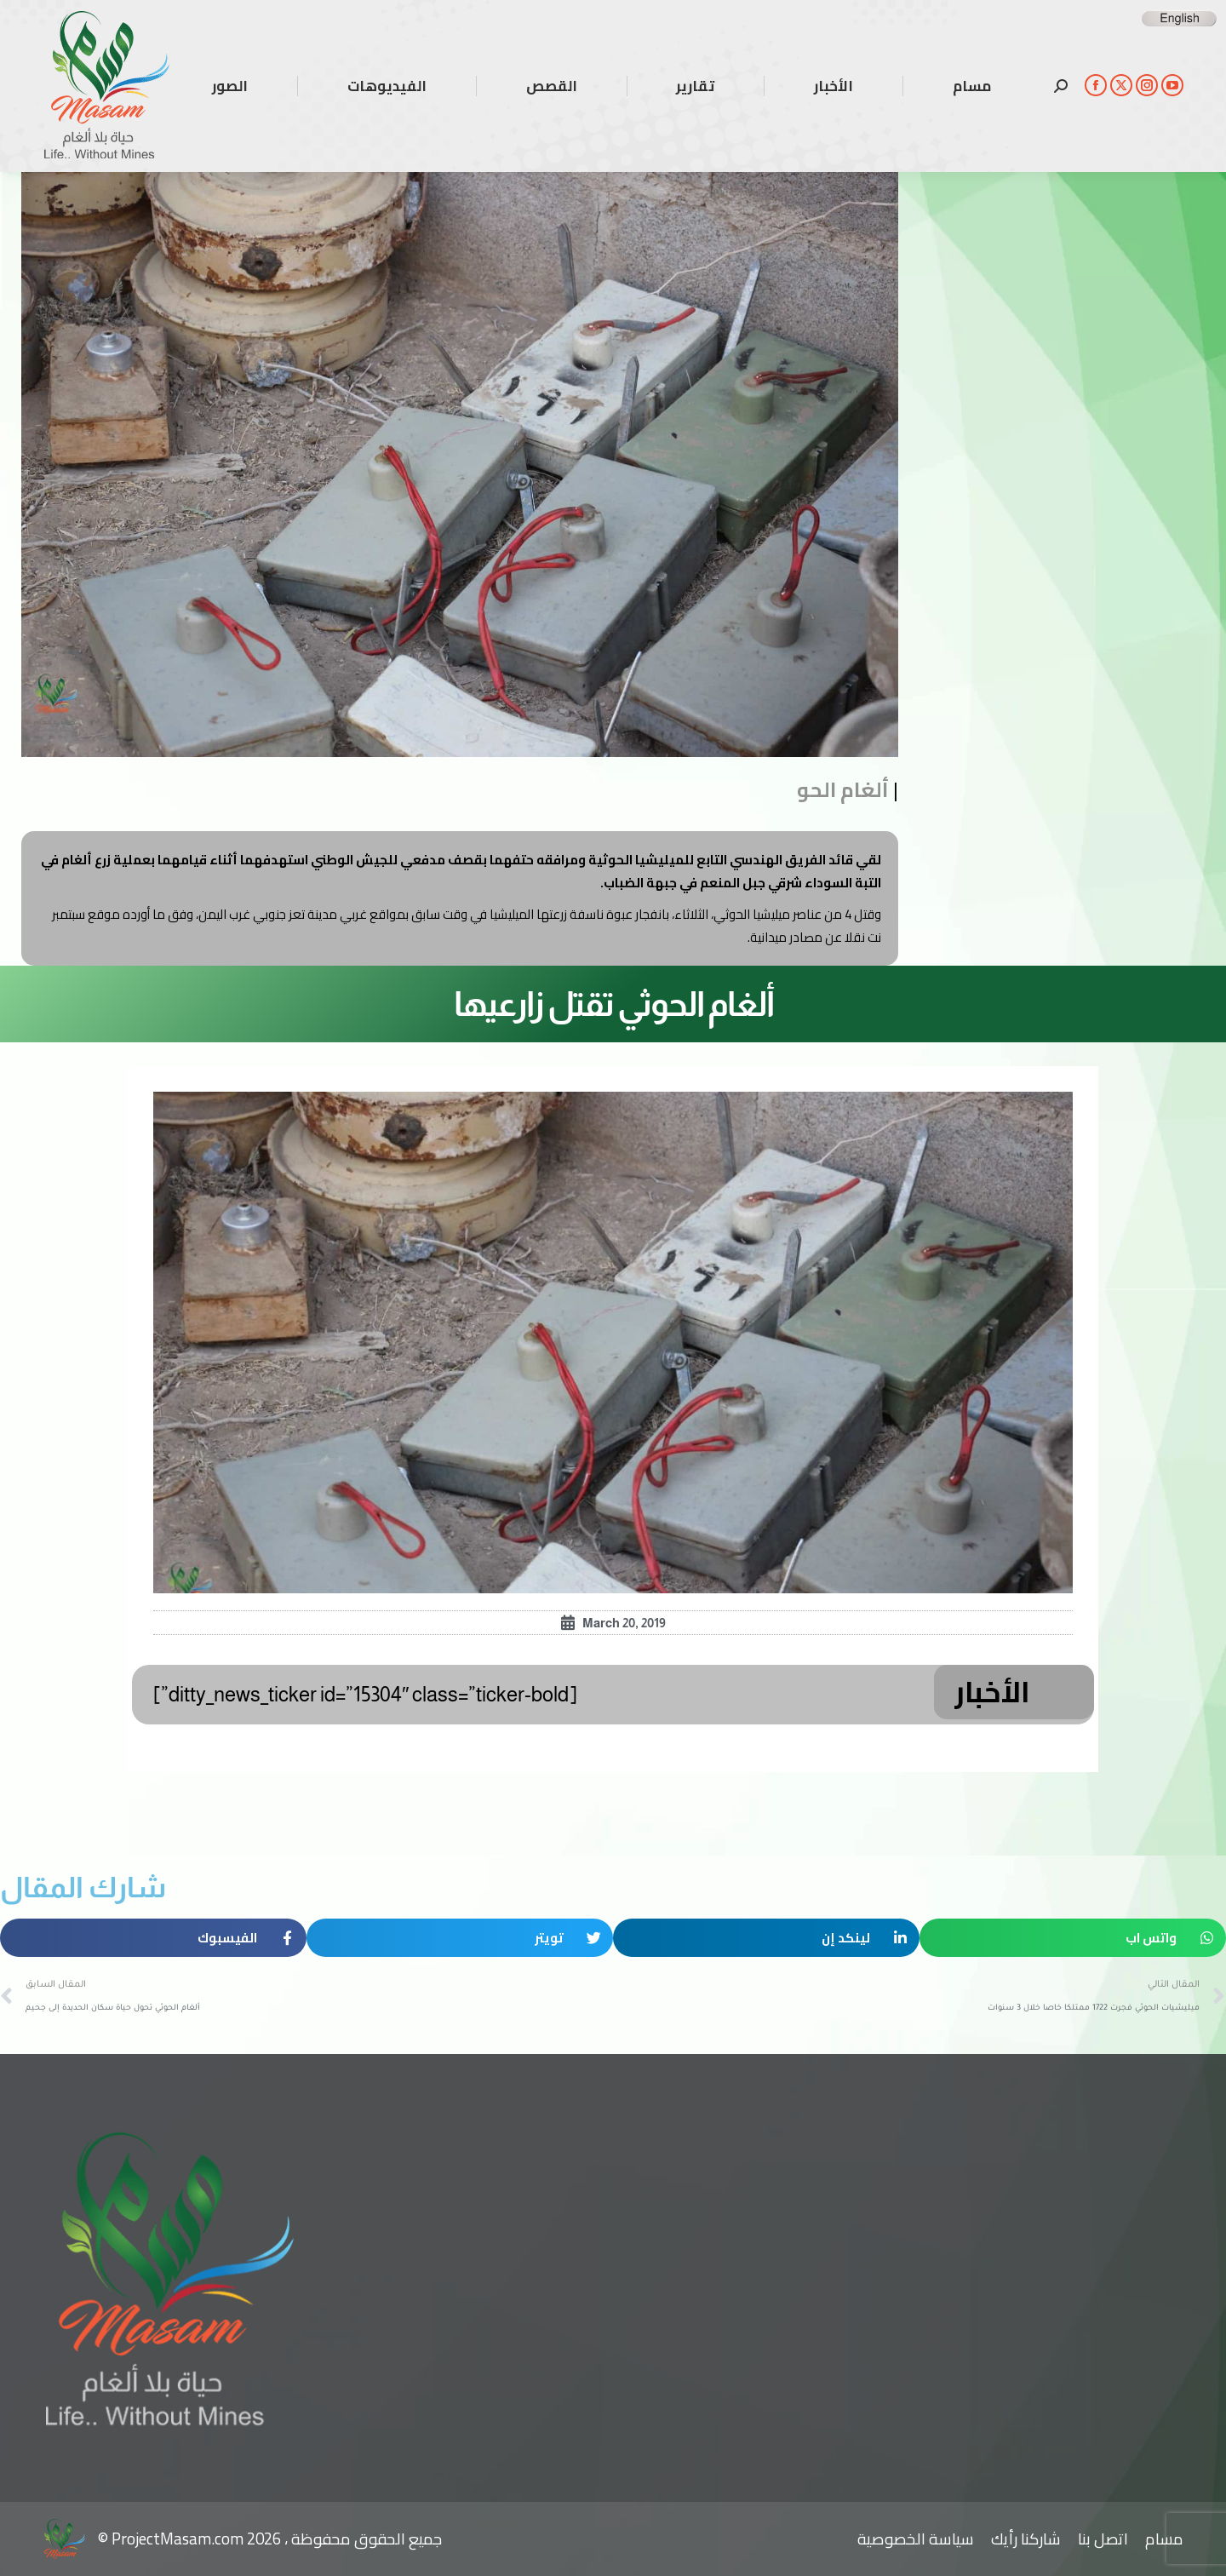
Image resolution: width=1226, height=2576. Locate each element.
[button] (1073, 1938)
